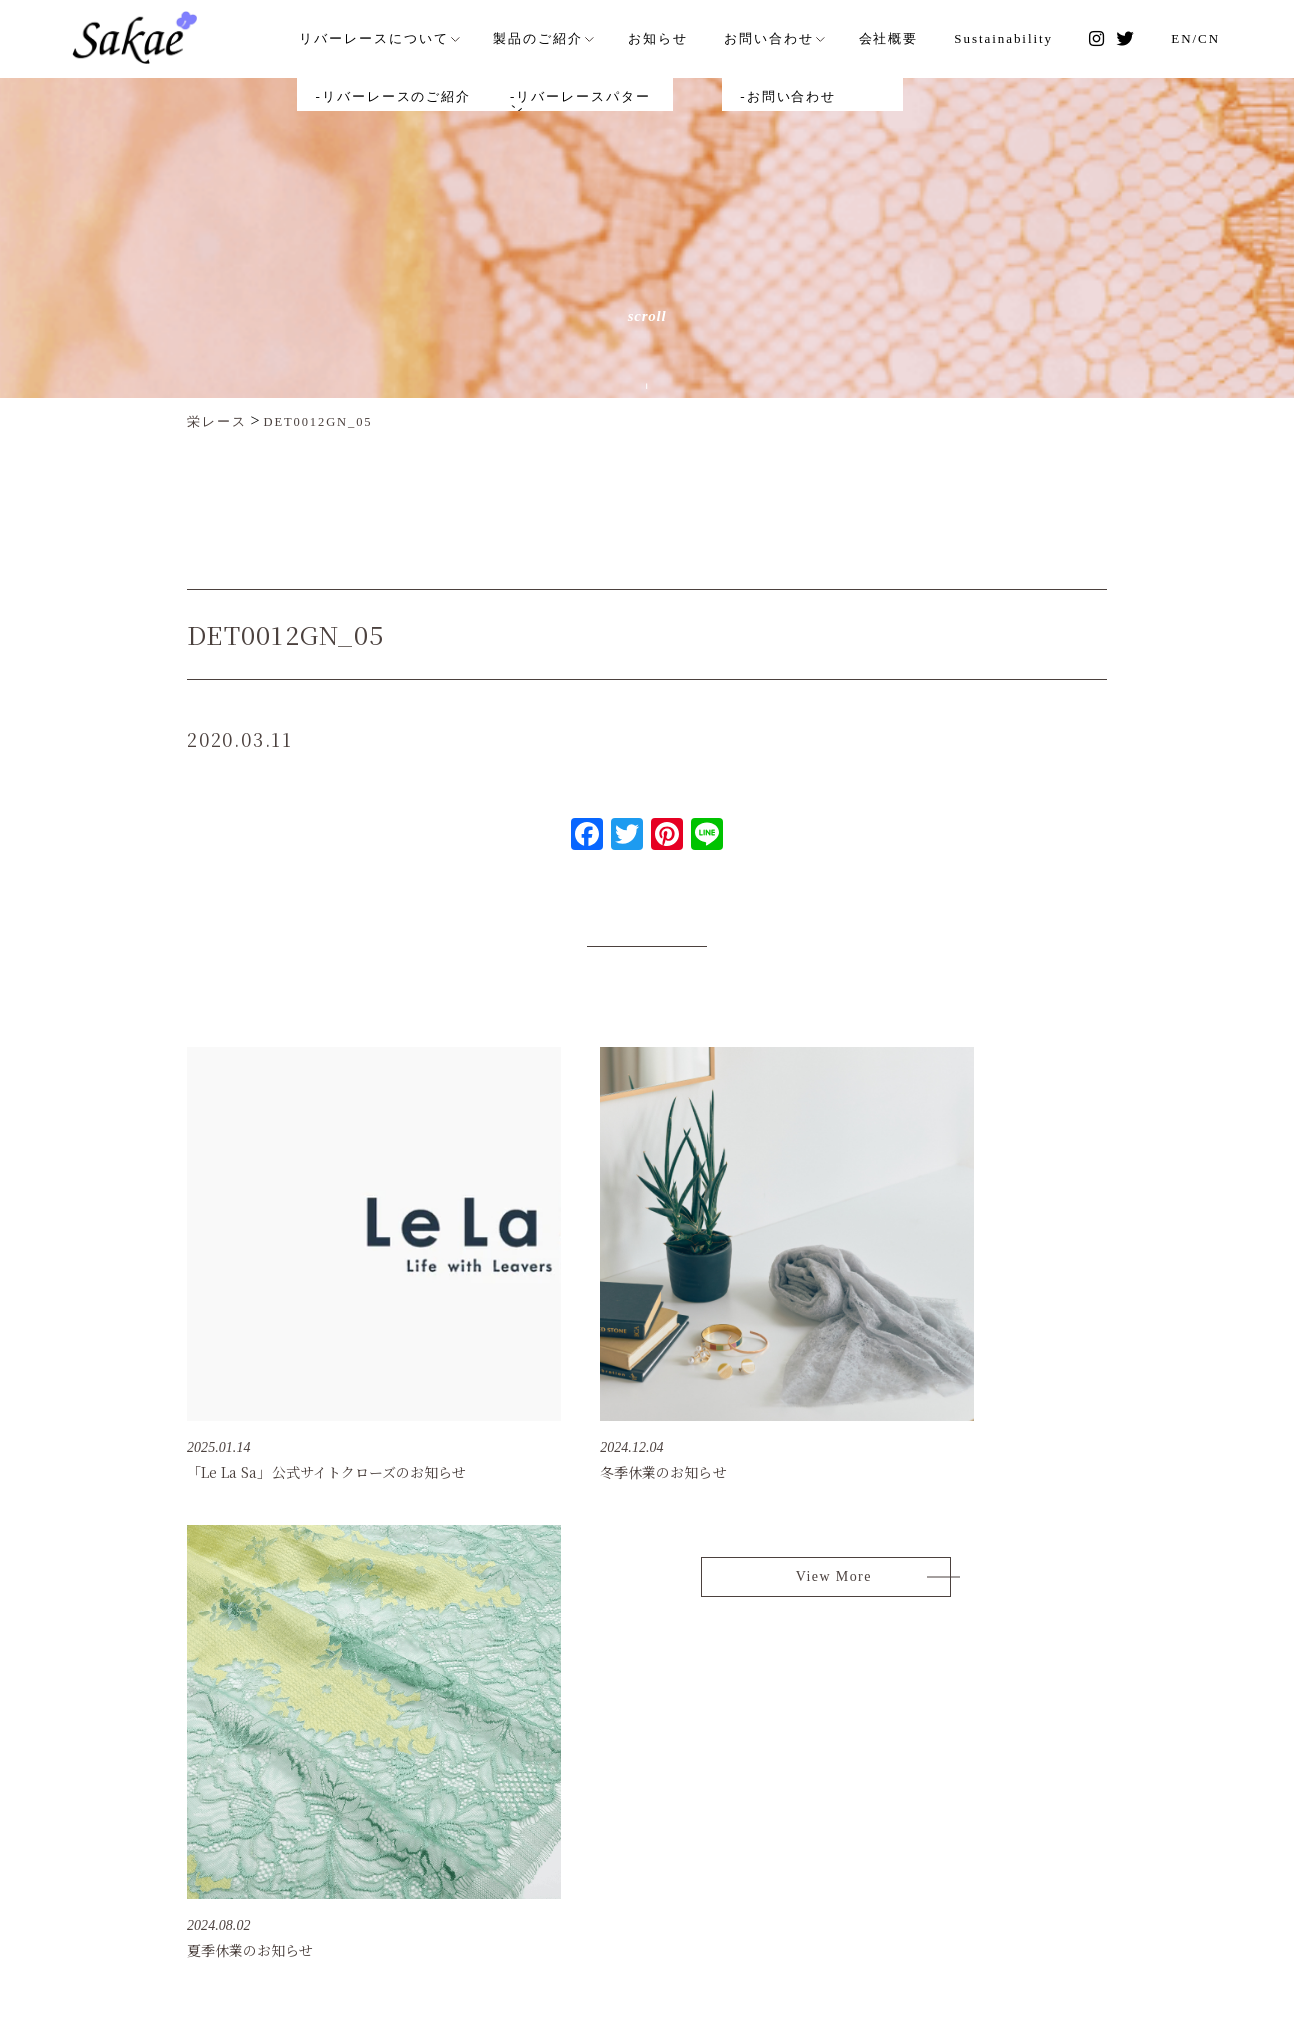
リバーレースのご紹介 (710, 1741)
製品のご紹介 (568, 36)
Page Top (1218, 1648)
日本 (1107, 1774)
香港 (1107, 1840)
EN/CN (1197, 36)
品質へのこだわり (696, 1774)
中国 (1107, 1807)
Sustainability (1017, 36)
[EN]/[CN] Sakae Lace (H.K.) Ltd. (768, 1854)
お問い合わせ (791, 36)
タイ (1107, 1873)
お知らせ (684, 36)
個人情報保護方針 (982, 1807)
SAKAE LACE (241, 1741)
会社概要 (906, 36)
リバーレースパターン (710, 1807)
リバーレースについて (408, 36)
